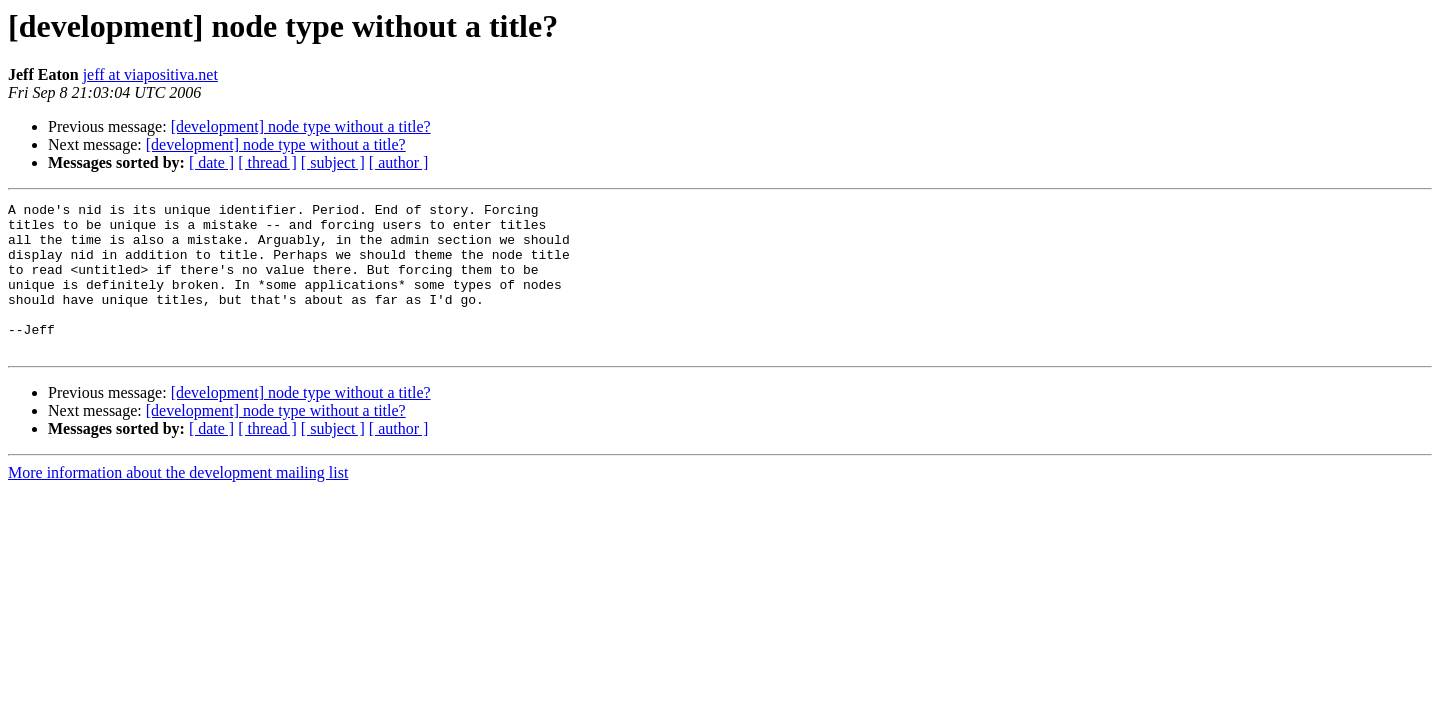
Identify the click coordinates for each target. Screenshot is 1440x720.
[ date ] (211, 162)
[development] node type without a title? (301, 126)
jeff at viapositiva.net (150, 74)
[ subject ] (333, 162)
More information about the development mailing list (178, 502)
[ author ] (399, 162)
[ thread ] (267, 162)
